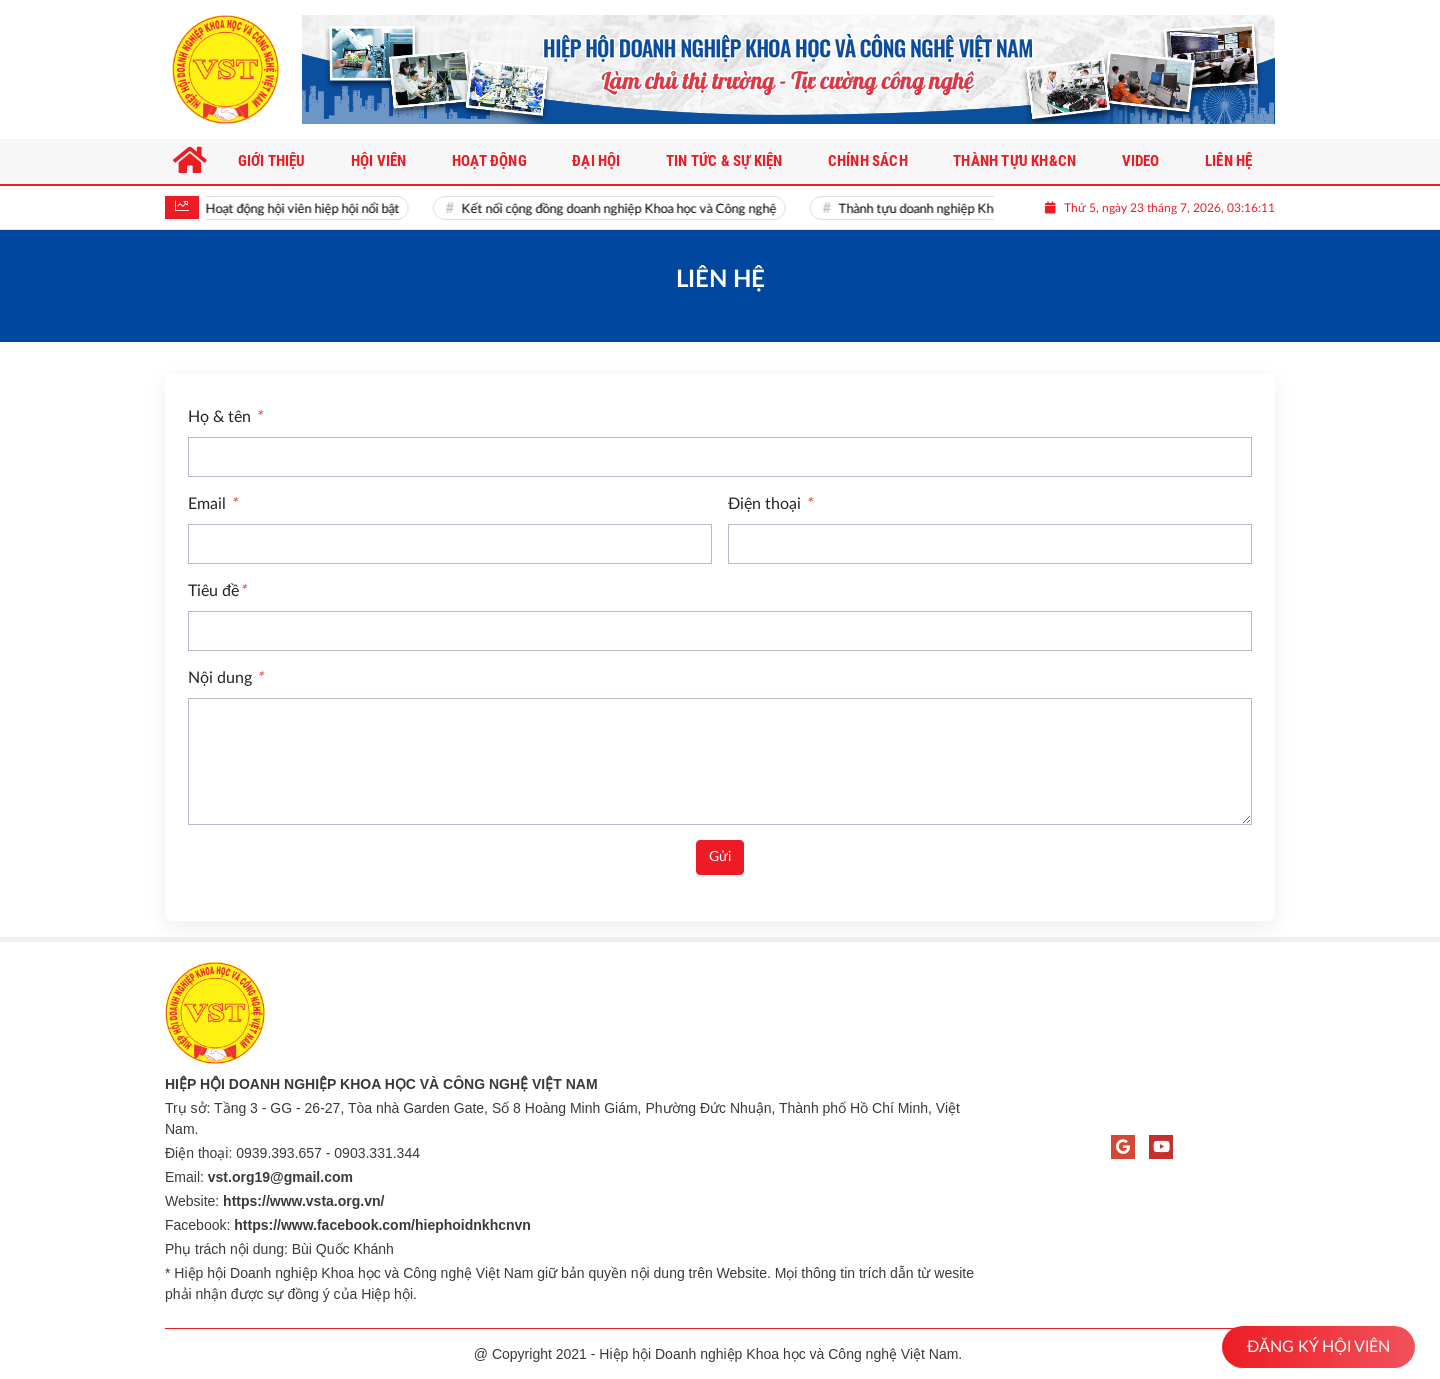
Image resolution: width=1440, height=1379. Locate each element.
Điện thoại (770, 504)
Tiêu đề (217, 591)
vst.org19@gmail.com (280, 1177)
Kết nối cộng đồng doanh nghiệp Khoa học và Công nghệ (625, 209)
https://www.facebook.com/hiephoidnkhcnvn (382, 1225)
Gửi (720, 857)
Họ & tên (225, 417)
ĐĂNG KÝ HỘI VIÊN (1318, 1347)
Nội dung (225, 678)
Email (212, 504)
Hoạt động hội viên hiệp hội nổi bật (309, 209)
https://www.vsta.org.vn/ (303, 1201)
